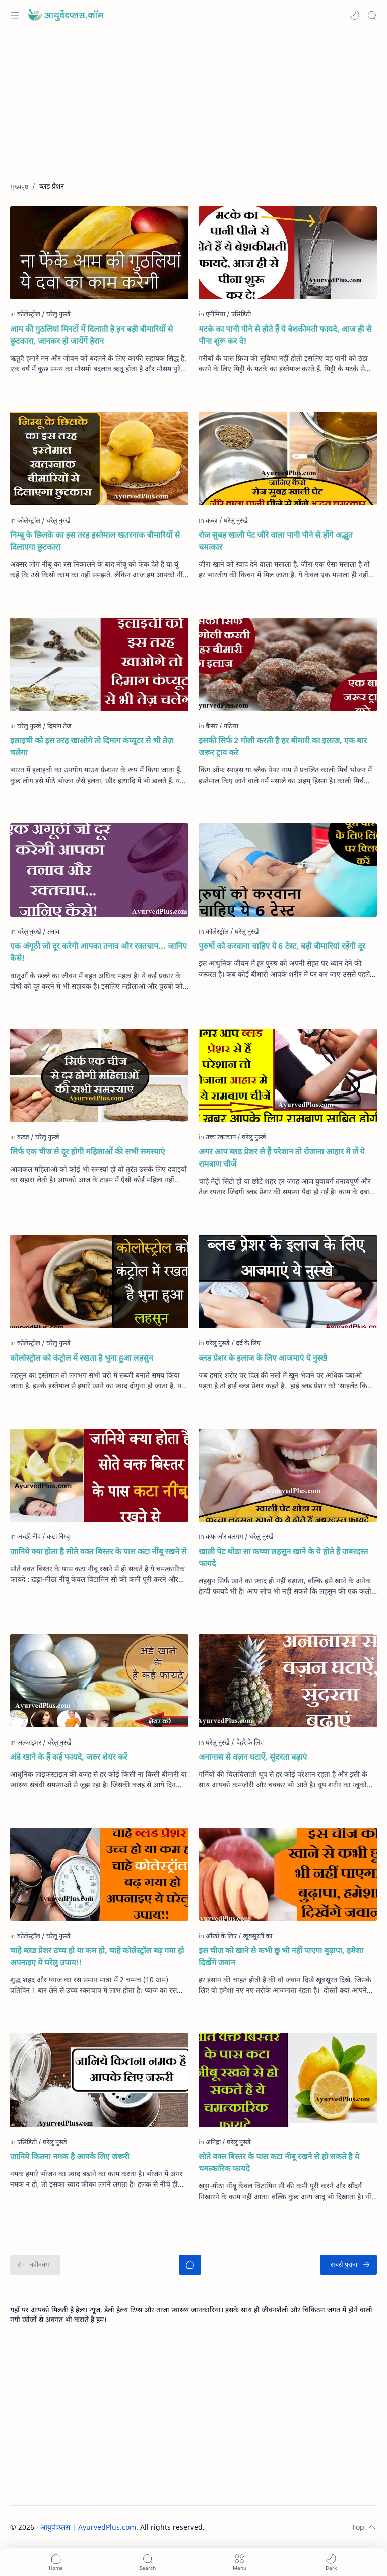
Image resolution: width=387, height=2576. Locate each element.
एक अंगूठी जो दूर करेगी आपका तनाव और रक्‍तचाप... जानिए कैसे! (98, 951)
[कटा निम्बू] (58, 1536)
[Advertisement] (193, 110)
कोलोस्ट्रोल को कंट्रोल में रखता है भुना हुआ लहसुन (81, 1357)
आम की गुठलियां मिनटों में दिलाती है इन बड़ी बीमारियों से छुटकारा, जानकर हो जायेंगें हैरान (91, 334)
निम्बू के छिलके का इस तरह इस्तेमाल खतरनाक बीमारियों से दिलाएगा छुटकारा (95, 540)
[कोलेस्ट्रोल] (31, 313)
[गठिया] (231, 725)
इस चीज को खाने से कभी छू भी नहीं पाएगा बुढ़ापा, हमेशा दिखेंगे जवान (281, 1956)
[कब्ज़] (214, 520)
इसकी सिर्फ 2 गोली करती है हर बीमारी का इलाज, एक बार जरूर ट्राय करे (283, 746)
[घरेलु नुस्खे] (58, 313)
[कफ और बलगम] (227, 1536)
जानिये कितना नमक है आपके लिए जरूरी (70, 2156)
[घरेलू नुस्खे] (58, 1935)
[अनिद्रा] (215, 2141)
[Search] (371, 15)
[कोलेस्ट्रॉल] (31, 520)
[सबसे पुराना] (348, 2265)
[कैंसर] (214, 725)
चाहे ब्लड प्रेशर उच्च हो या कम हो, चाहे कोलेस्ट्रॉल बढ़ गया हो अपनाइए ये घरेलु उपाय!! (97, 1956)
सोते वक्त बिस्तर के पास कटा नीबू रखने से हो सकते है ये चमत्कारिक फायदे (279, 2162)
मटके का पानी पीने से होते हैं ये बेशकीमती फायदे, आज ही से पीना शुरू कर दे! (285, 334)
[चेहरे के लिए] (250, 1742)
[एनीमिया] (218, 313)
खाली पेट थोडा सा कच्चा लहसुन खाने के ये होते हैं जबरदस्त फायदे (283, 1557)
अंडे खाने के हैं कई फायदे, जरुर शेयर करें (68, 1756)
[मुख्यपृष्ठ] (190, 2265)
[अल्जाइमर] (31, 1742)
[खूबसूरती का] (257, 1935)
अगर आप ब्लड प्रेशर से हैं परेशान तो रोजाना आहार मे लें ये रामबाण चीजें (282, 1157)
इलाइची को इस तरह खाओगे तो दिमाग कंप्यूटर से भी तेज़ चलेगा (91, 746)
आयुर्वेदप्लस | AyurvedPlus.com (88, 2527)
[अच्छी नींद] (31, 1536)
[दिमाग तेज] (59, 725)
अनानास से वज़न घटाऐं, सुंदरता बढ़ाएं (253, 1756)
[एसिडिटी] (241, 313)
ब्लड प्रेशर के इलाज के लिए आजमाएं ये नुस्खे (263, 1357)
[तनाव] (53, 931)
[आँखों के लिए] (223, 1935)
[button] (354, 15)
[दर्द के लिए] (248, 1342)
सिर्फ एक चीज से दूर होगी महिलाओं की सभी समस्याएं (87, 1151)
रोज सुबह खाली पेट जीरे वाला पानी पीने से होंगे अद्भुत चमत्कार (276, 540)
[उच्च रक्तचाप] (223, 1136)
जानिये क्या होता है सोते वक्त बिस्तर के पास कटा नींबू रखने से (98, 1551)
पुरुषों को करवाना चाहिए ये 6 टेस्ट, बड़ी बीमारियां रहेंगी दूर (282, 945)
